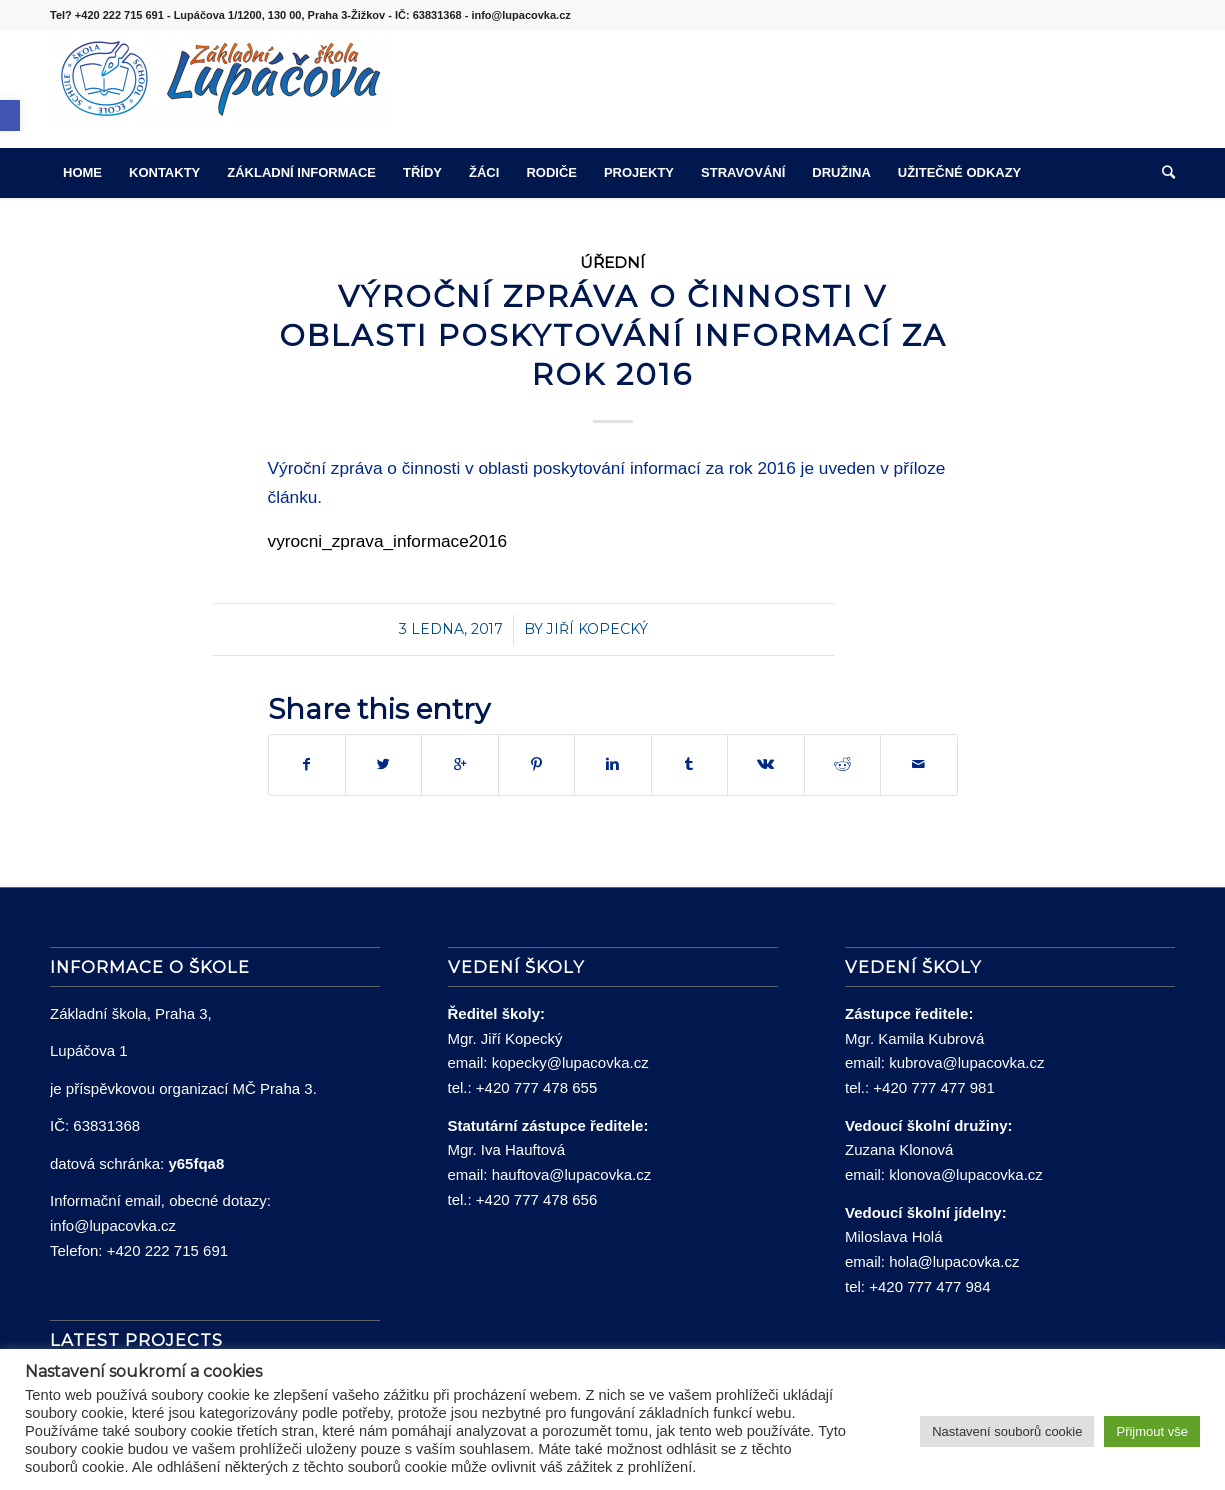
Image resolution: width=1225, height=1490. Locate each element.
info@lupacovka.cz (113, 1225)
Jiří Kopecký (597, 629)
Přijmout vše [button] (1152, 1431)
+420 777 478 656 (536, 1199)
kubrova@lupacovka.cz (966, 1062)
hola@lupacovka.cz (954, 1261)
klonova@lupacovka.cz (966, 1174)
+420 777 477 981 (933, 1087)
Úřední (612, 262)
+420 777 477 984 (929, 1286)
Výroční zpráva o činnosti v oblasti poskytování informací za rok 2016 (613, 335)
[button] (10, 115)
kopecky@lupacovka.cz (570, 1062)
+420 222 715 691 (167, 1250)
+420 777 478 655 (536, 1087)
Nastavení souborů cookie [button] (1007, 1431)
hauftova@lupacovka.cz (572, 1174)
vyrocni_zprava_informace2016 (388, 541)
